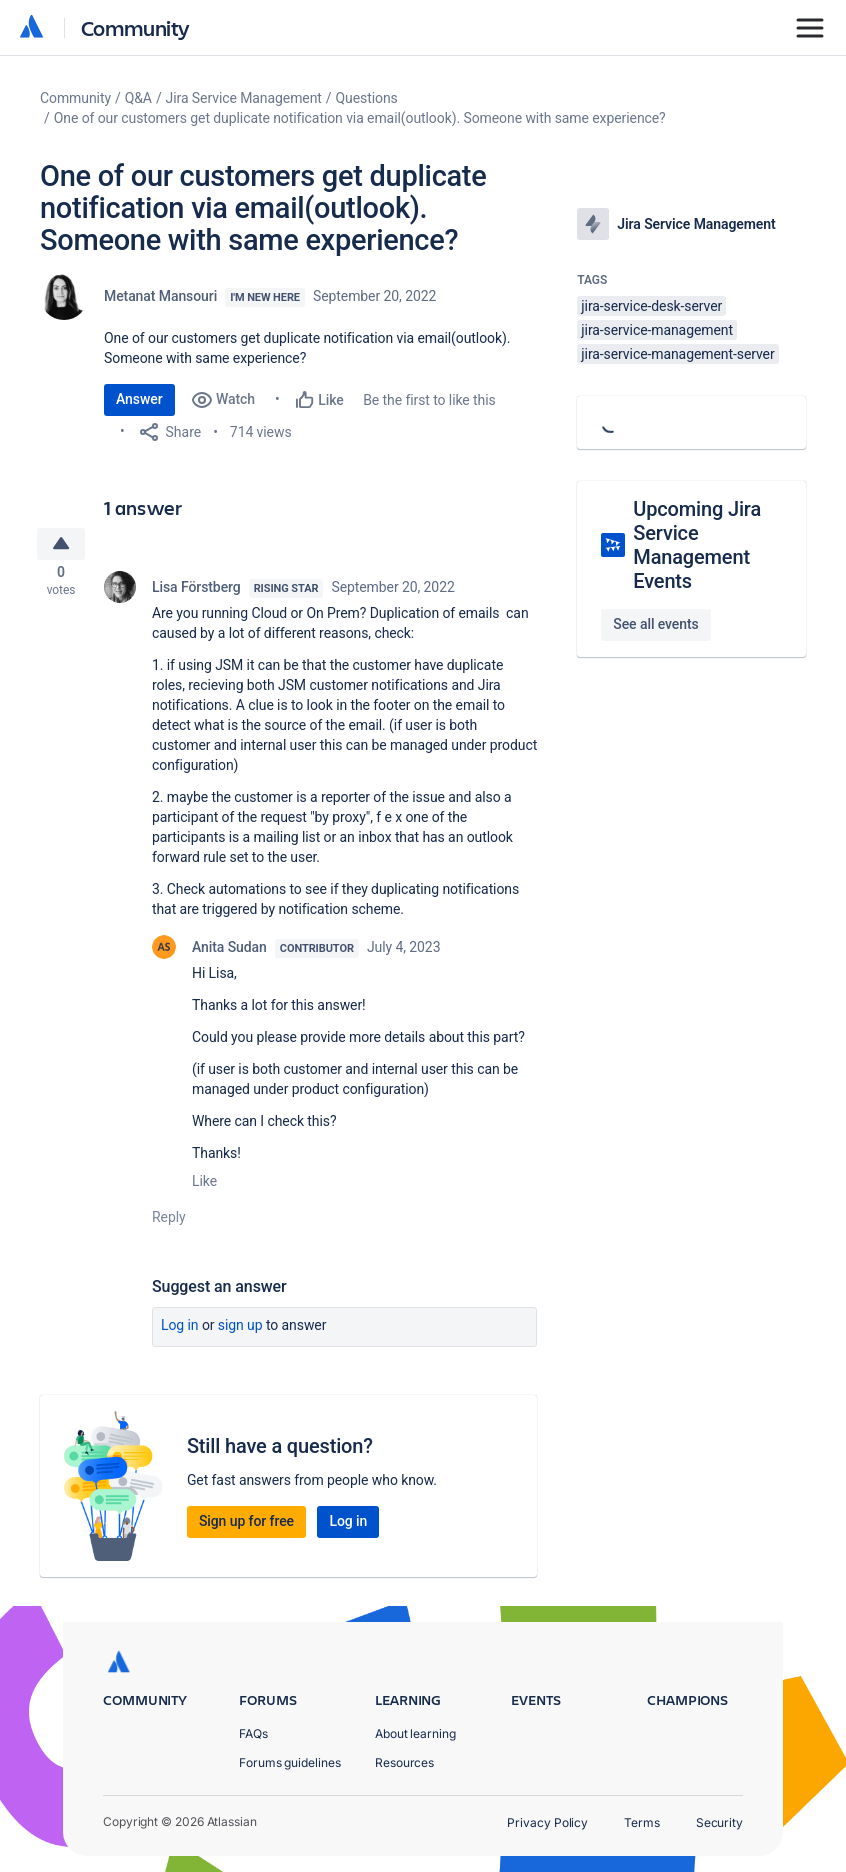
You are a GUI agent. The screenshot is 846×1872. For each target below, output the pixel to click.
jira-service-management (657, 330)
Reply (169, 1222)
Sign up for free (246, 1526)
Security (719, 1822)
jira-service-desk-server (651, 306)
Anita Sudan (229, 952)
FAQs (253, 1733)
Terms (642, 1822)
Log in (180, 1330)
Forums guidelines (290, 1762)
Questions (367, 98)
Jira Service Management (244, 98)
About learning (415, 1733)
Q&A (138, 98)
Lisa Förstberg (196, 592)
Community (135, 27)
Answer (139, 399)
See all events (655, 624)
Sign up (240, 1330)
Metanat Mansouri (160, 296)
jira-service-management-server (677, 354)
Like (204, 1186)
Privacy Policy (547, 1822)
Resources (404, 1762)
